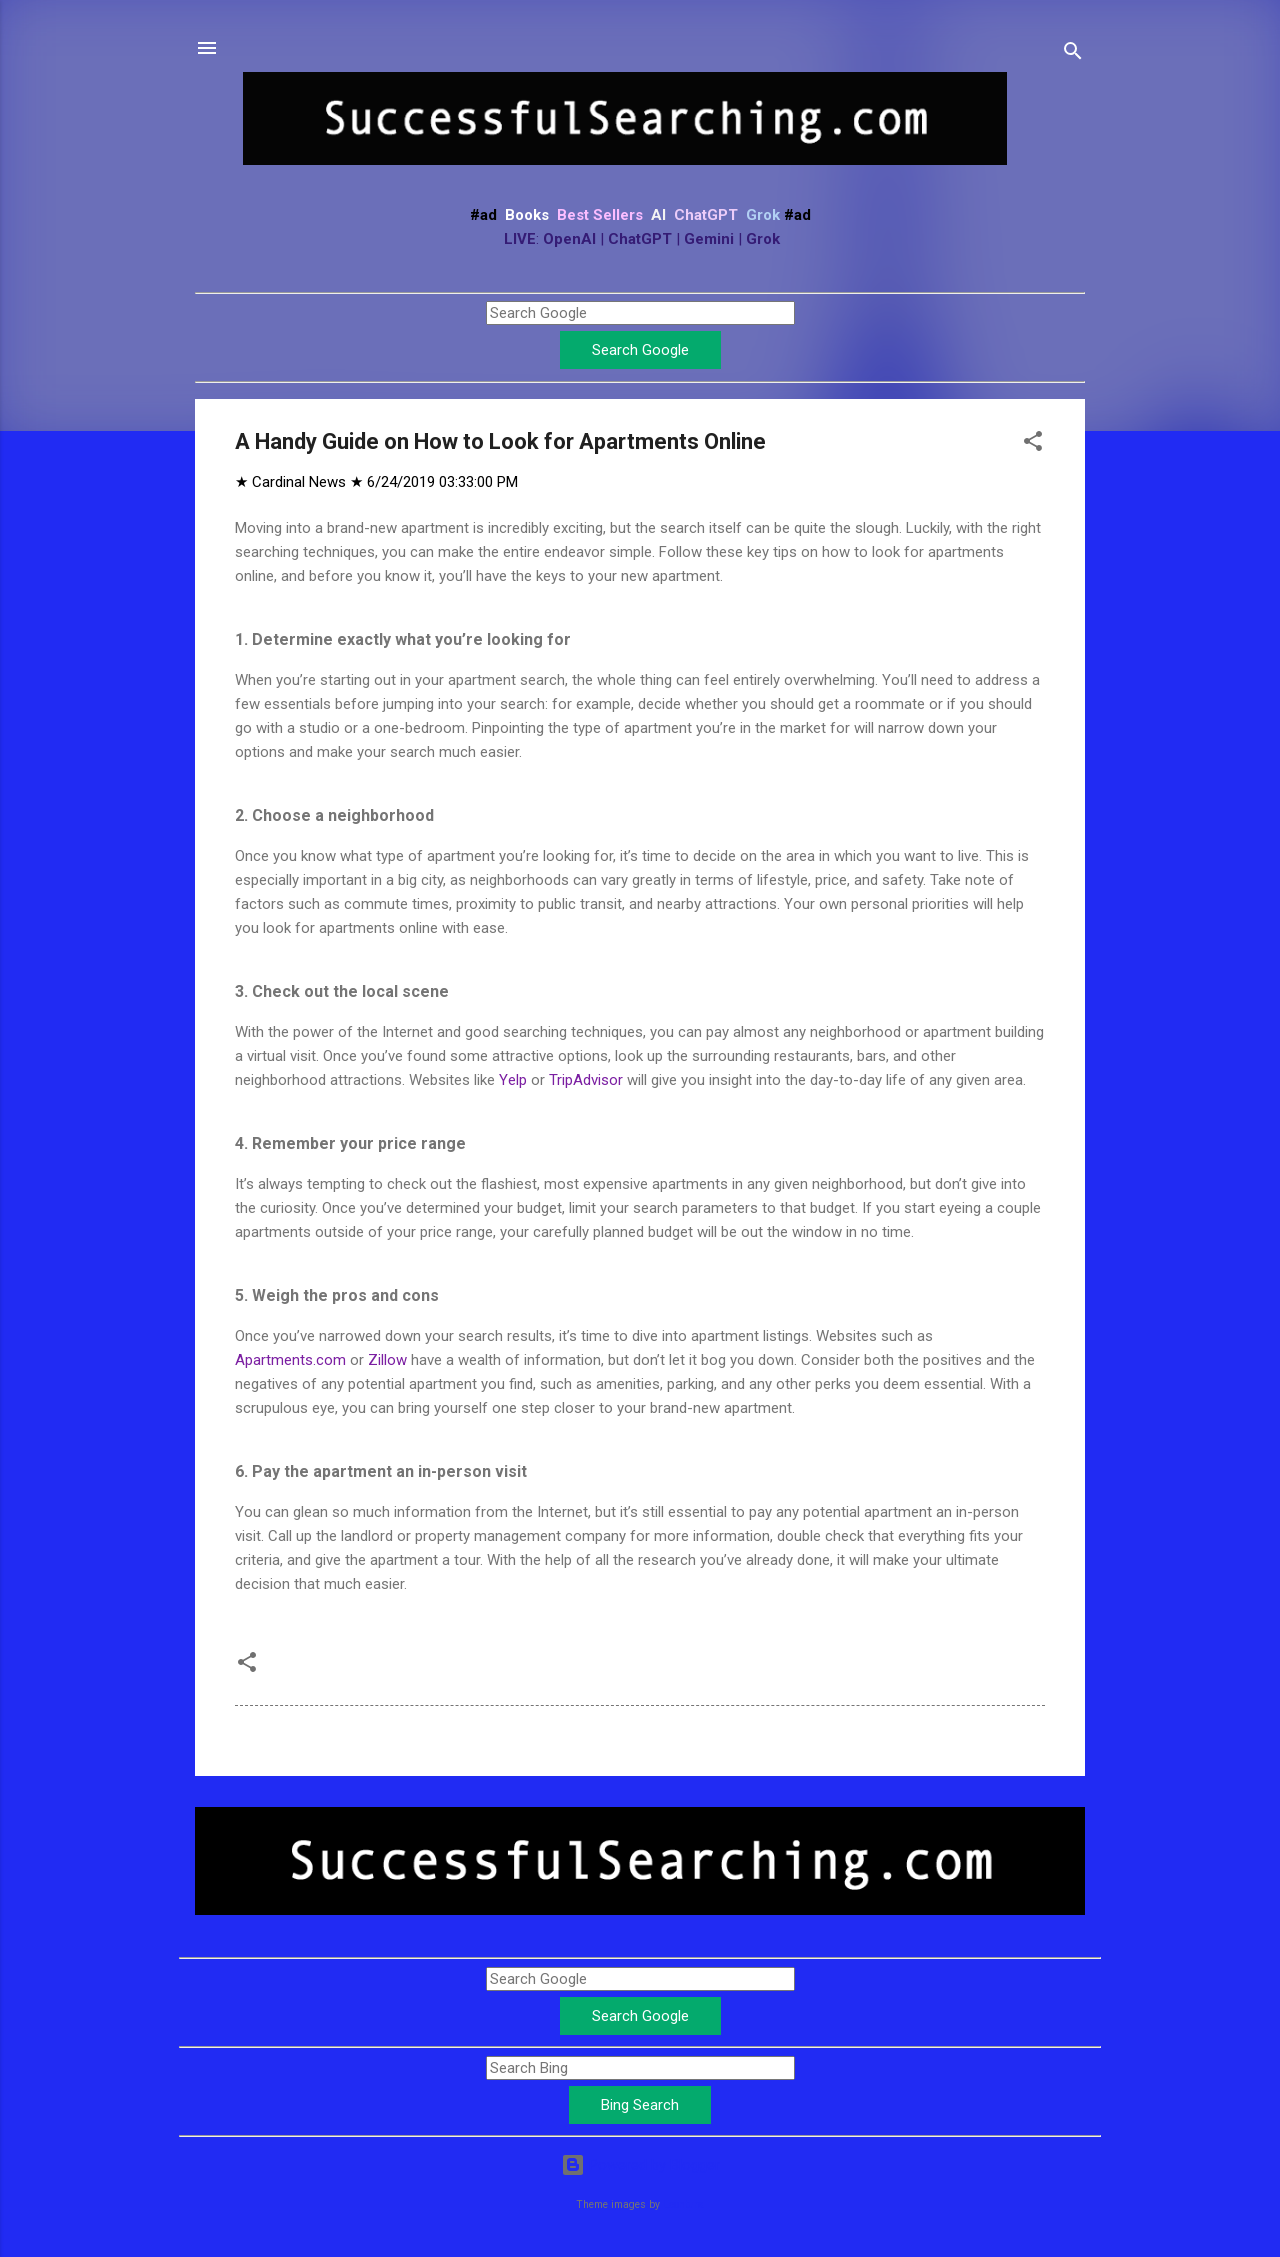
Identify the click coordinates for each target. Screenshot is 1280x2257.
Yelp (513, 1080)
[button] (1033, 444)
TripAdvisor (586, 1080)
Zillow (387, 1360)
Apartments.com (290, 1360)
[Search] (1073, 54)
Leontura (683, 2204)
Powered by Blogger (640, 2165)
